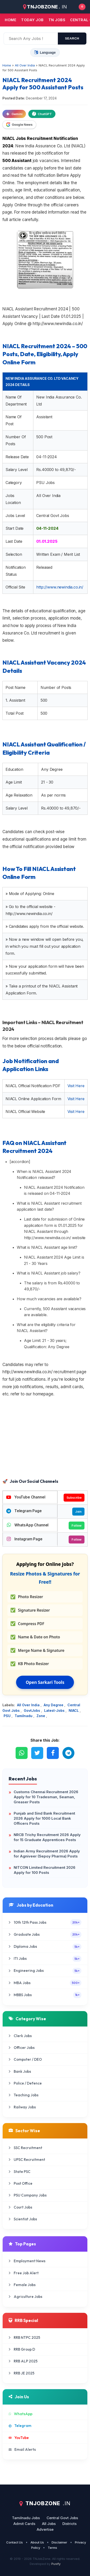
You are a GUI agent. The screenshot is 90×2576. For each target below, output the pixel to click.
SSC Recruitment (25, 2147)
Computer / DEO (25, 2059)
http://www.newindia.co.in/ (59, 587)
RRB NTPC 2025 (24, 2337)
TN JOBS (57, 20)
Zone (41, 1716)
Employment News (27, 2261)
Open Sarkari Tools (45, 1682)
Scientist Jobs (23, 2219)
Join (78, 1511)
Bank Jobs (20, 2071)
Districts (69, 2523)
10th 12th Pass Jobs (45, 1922)
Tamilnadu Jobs (26, 2518)
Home (10, 20)
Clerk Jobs (20, 2035)
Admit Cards (24, 2523)
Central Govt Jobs (62, 2518)
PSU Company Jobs (28, 2195)
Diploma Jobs (45, 1947)
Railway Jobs (22, 2107)
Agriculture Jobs (25, 2296)
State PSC (19, 2171)
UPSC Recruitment (27, 2159)
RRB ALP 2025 (23, 2361)
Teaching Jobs (23, 2095)
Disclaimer (59, 2542)
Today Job (32, 20)
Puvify (55, 2564)
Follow (77, 1525)
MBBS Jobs (45, 1995)
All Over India (29, 1705)
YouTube (19, 2437)
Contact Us (14, 2542)
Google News (19, 125)
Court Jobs (20, 2207)
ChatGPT (42, 114)
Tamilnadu (24, 1716)
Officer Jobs (22, 2047)
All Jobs (49, 2523)
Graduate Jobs (45, 1934)
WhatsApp (20, 2414)
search (72, 38)
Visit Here (75, 1085)
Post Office (20, 2183)
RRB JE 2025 (21, 2373)
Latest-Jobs (55, 1710)
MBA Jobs (45, 1983)
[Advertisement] (45, 1438)
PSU (8, 1716)
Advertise (45, 2529)
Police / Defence (25, 2083)
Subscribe (74, 1497)
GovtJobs (32, 1710)
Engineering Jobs (45, 1971)
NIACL (74, 1710)
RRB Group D (22, 2349)
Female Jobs (22, 2284)
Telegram (20, 2425)
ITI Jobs (45, 1959)
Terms (52, 2548)
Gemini (14, 114)
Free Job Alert (24, 2273)
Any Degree (54, 1705)
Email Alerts (22, 2449)
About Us (37, 2542)
